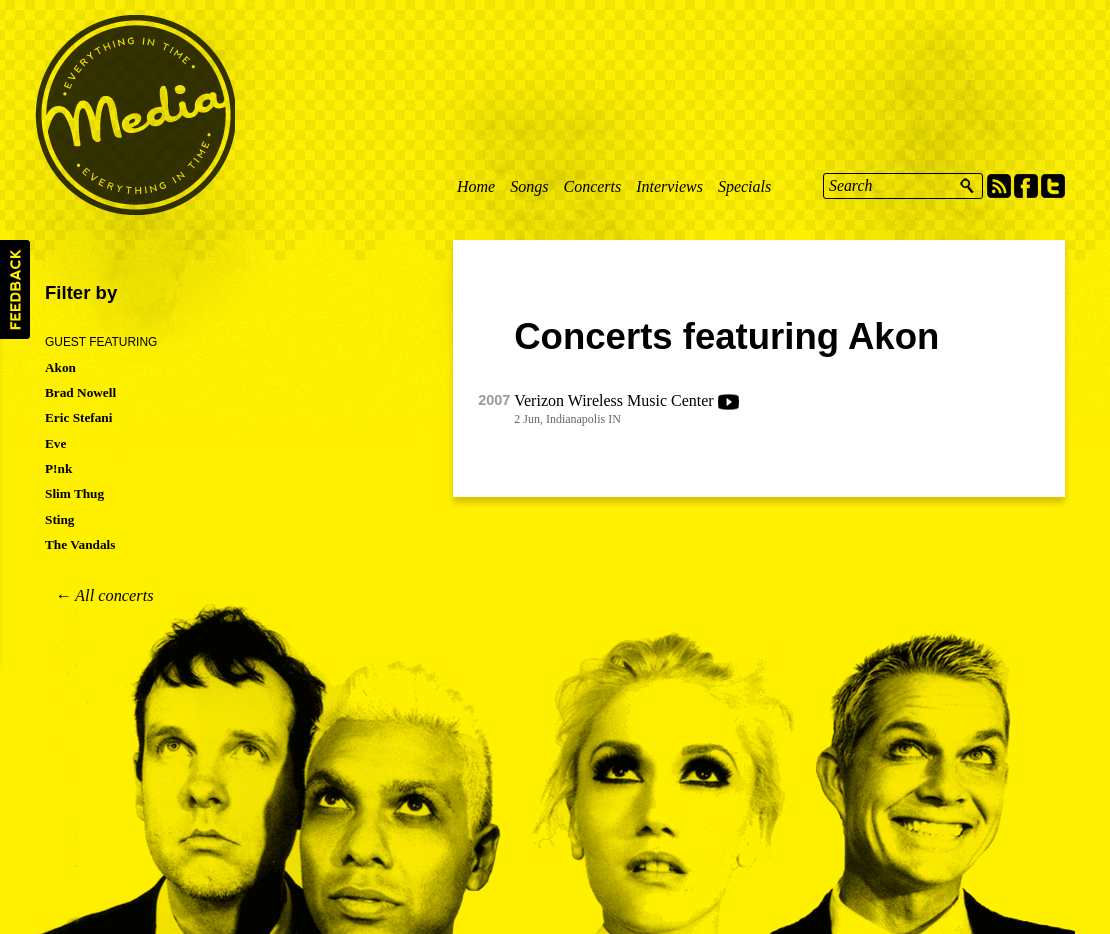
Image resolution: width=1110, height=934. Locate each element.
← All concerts (104, 595)
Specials (744, 186)
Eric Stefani (78, 417)
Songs (529, 186)
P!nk (58, 468)
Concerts (592, 186)
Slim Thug (74, 493)
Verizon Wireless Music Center (613, 400)
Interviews (669, 186)
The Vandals (80, 544)
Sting (60, 519)
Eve (55, 443)
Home (476, 186)
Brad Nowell (80, 392)
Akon (60, 367)
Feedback (15, 289)
